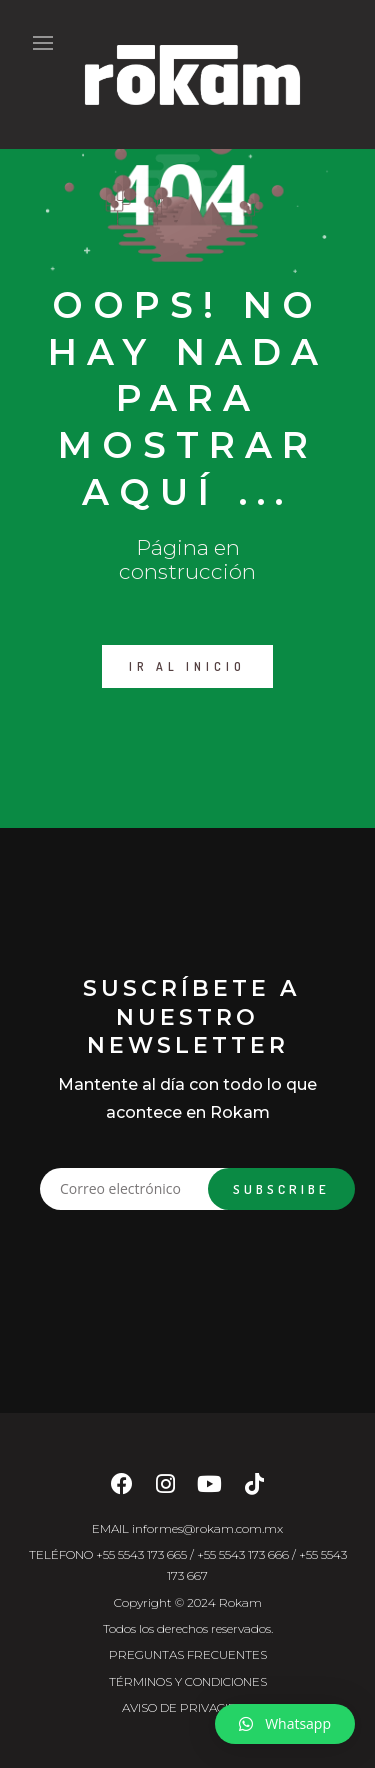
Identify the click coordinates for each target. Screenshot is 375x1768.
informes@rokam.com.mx (207, 1528)
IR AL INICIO (187, 666)
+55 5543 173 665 (141, 1554)
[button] (285, 1724)
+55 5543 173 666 (243, 1554)
